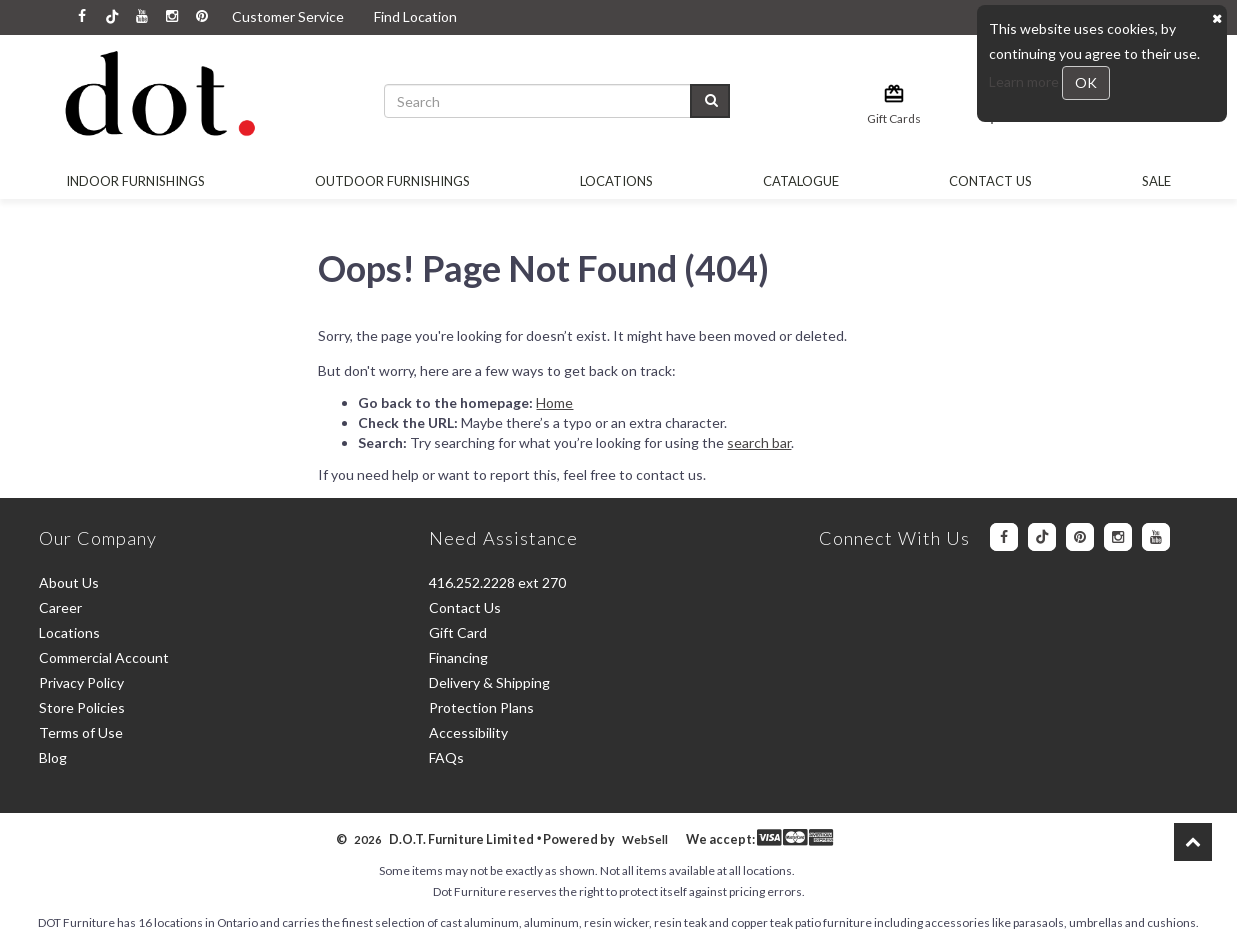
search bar (759, 442)
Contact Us (990, 181)
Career (60, 607)
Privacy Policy (81, 682)
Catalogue (801, 181)
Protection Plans (481, 707)
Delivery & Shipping (489, 682)
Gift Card (458, 632)
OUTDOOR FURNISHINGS (392, 181)
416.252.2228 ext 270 (497, 582)
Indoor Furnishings (135, 181)
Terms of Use (81, 732)
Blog (53, 757)
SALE (1156, 181)
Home (554, 402)
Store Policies (82, 707)
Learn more (1025, 81)
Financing (458, 657)
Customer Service (288, 16)
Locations (616, 181)
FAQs (446, 757)
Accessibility (468, 732)
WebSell (645, 839)
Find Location (415, 16)
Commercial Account (104, 657)
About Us (69, 582)
